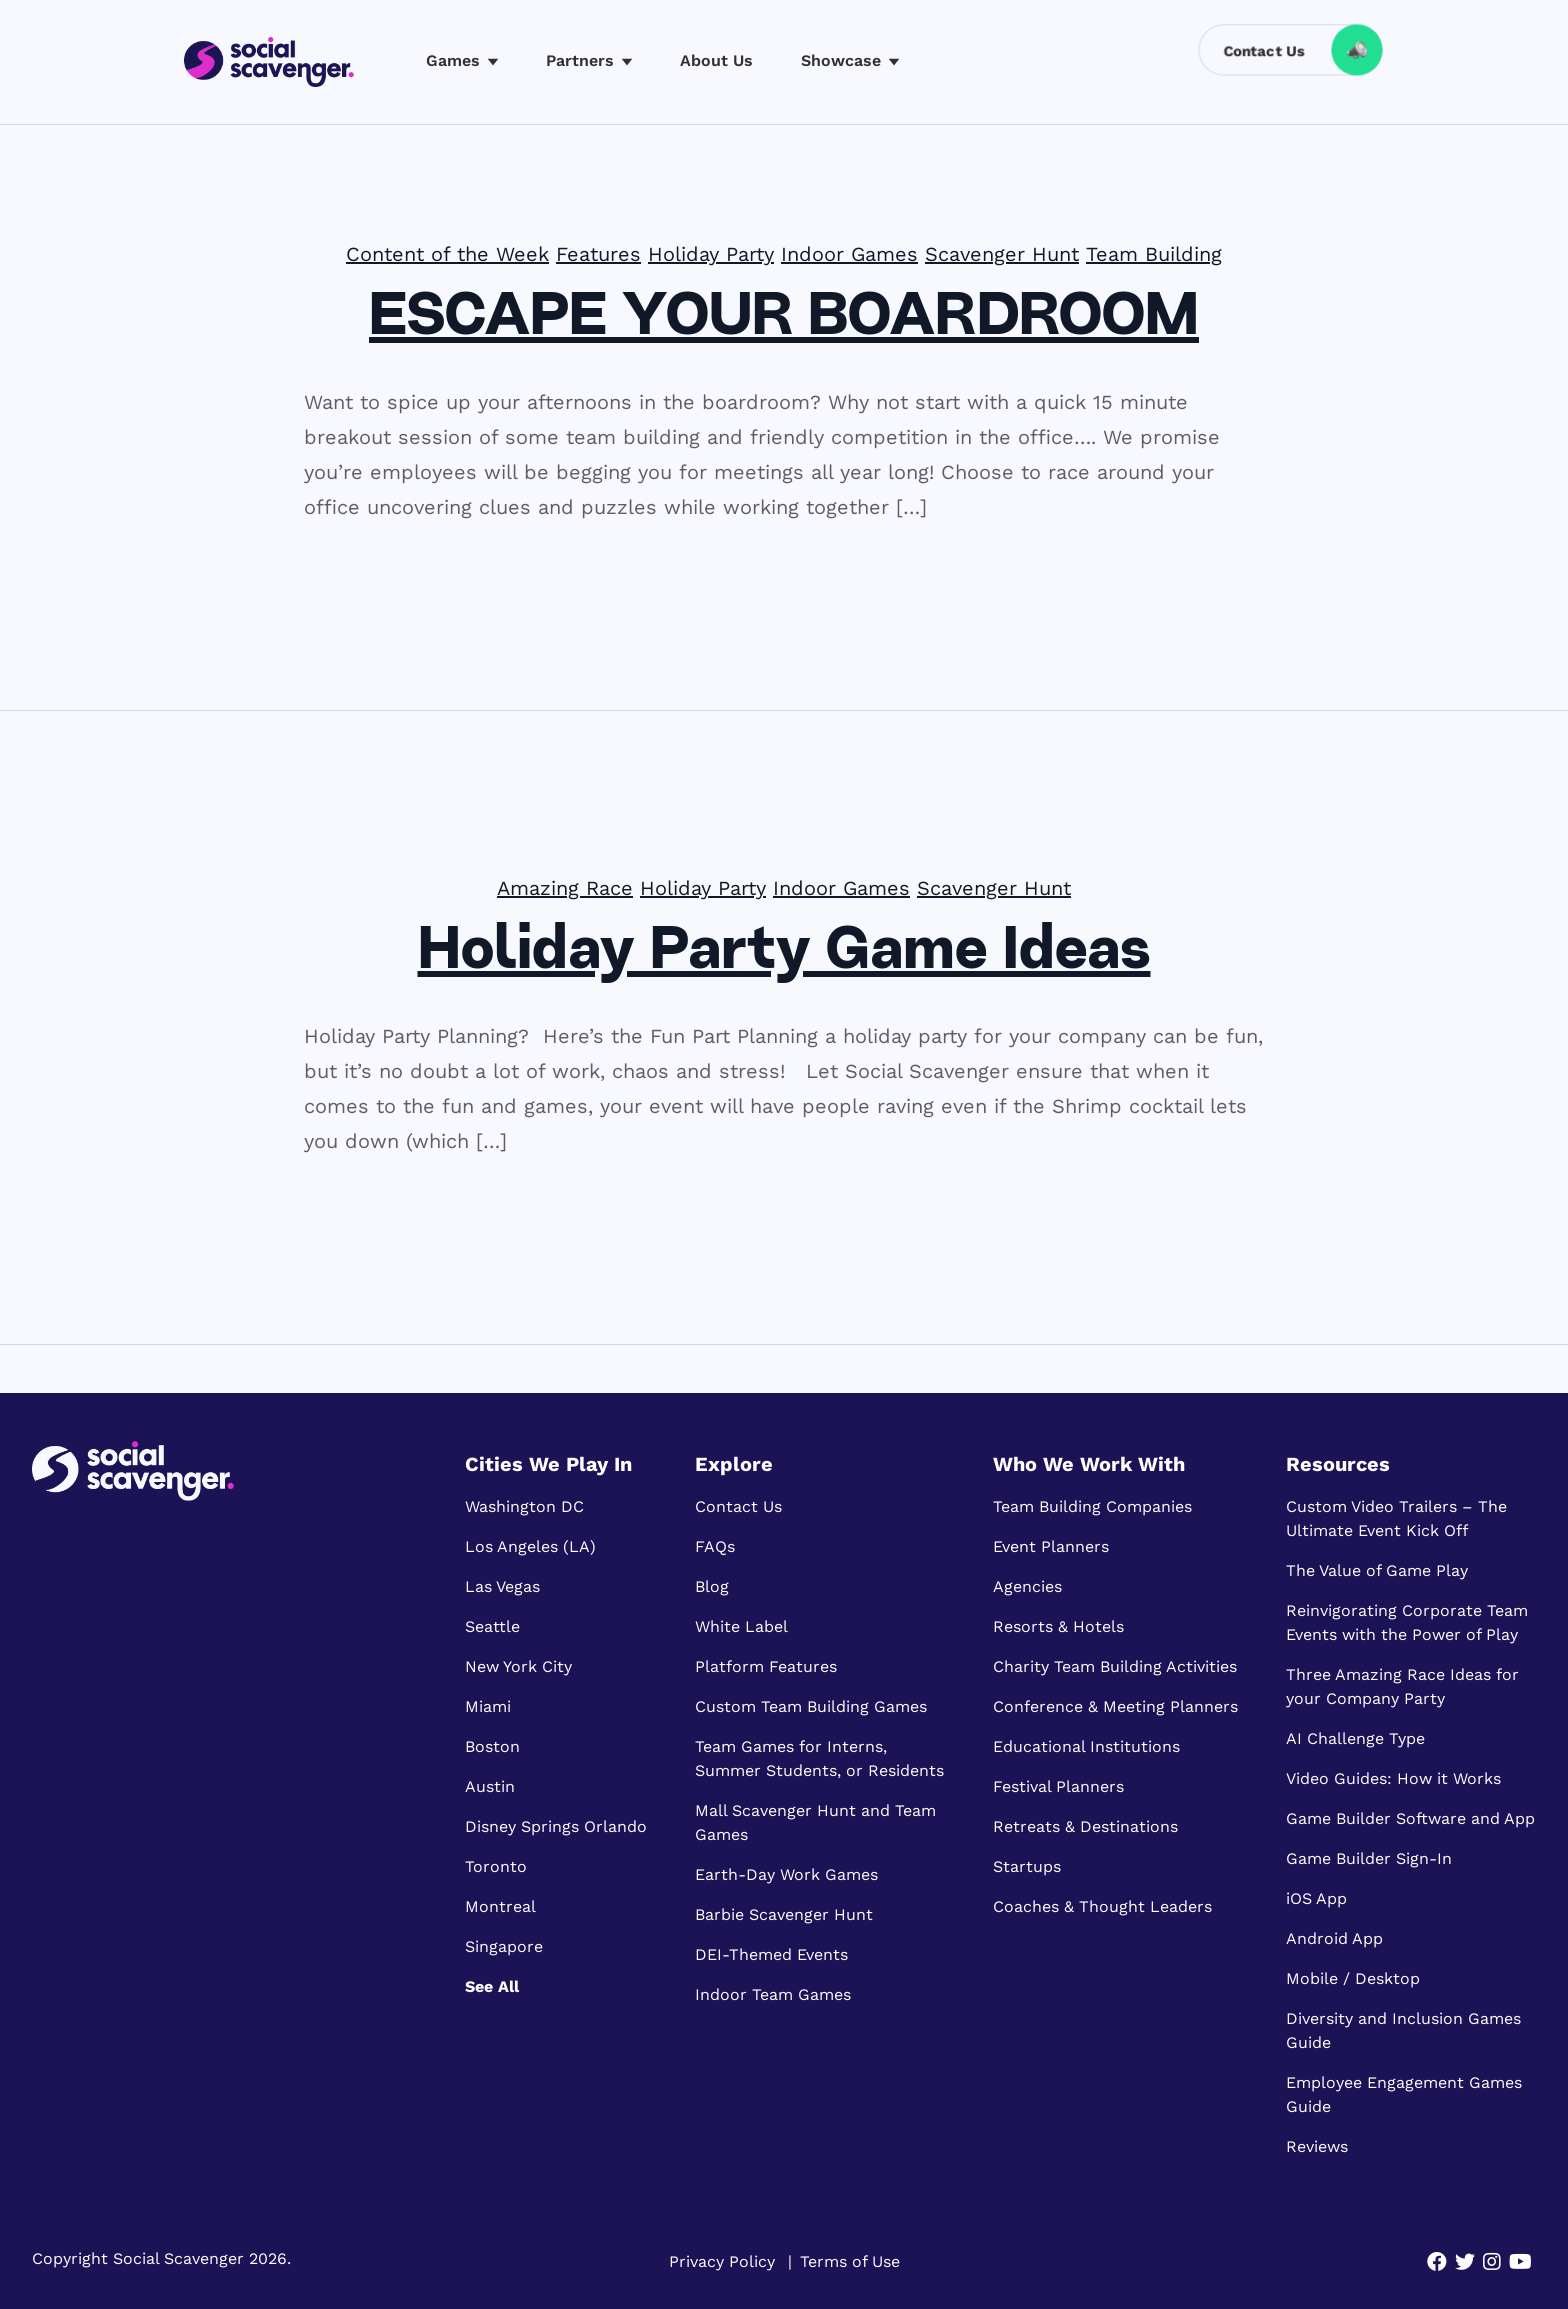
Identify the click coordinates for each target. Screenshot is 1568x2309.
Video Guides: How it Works (1393, 1778)
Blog (712, 1586)
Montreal (500, 1906)
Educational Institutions (1086, 1746)
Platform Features (766, 1666)
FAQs (715, 1546)
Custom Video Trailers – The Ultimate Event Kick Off (1396, 1518)
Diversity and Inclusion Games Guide (1403, 2030)
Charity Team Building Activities (1115, 1666)
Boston (492, 1746)
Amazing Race (565, 888)
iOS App (1316, 1898)
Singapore (504, 1946)
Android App (1334, 1938)
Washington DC (524, 1506)
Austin (490, 1786)
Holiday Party (711, 254)
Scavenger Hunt (1002, 254)
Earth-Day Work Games (786, 1874)
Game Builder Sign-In (1369, 1858)
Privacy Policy (722, 2261)
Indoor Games (849, 254)
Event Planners (1051, 1546)
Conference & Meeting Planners (1115, 1706)
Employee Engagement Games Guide (1404, 2094)
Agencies (1027, 1586)
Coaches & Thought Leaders (1102, 1906)
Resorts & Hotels (1058, 1626)
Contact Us (738, 1506)
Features (598, 254)
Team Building (1154, 254)
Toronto (496, 1866)
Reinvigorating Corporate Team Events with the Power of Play (1407, 1622)
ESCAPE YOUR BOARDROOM (784, 319)
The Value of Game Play (1377, 1570)
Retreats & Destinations (1085, 1826)
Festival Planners (1058, 1786)
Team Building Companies (1092, 1506)
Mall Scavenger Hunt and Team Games (815, 1822)
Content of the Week (447, 254)
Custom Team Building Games (811, 1706)
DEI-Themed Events (771, 1954)
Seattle (492, 1626)
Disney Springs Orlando (556, 1826)
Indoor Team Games (773, 1994)
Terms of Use (850, 2261)
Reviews (1317, 2146)
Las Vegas (502, 1586)
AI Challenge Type (1355, 1738)
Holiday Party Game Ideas (784, 953)
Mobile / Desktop (1353, 1978)
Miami (488, 1706)
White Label (741, 1626)
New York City (518, 1666)
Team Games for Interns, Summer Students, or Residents (819, 1758)
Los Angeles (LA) (530, 1546)
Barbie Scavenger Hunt (784, 1914)
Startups (1027, 1866)
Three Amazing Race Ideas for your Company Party (1402, 1686)
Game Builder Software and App (1410, 1818)
